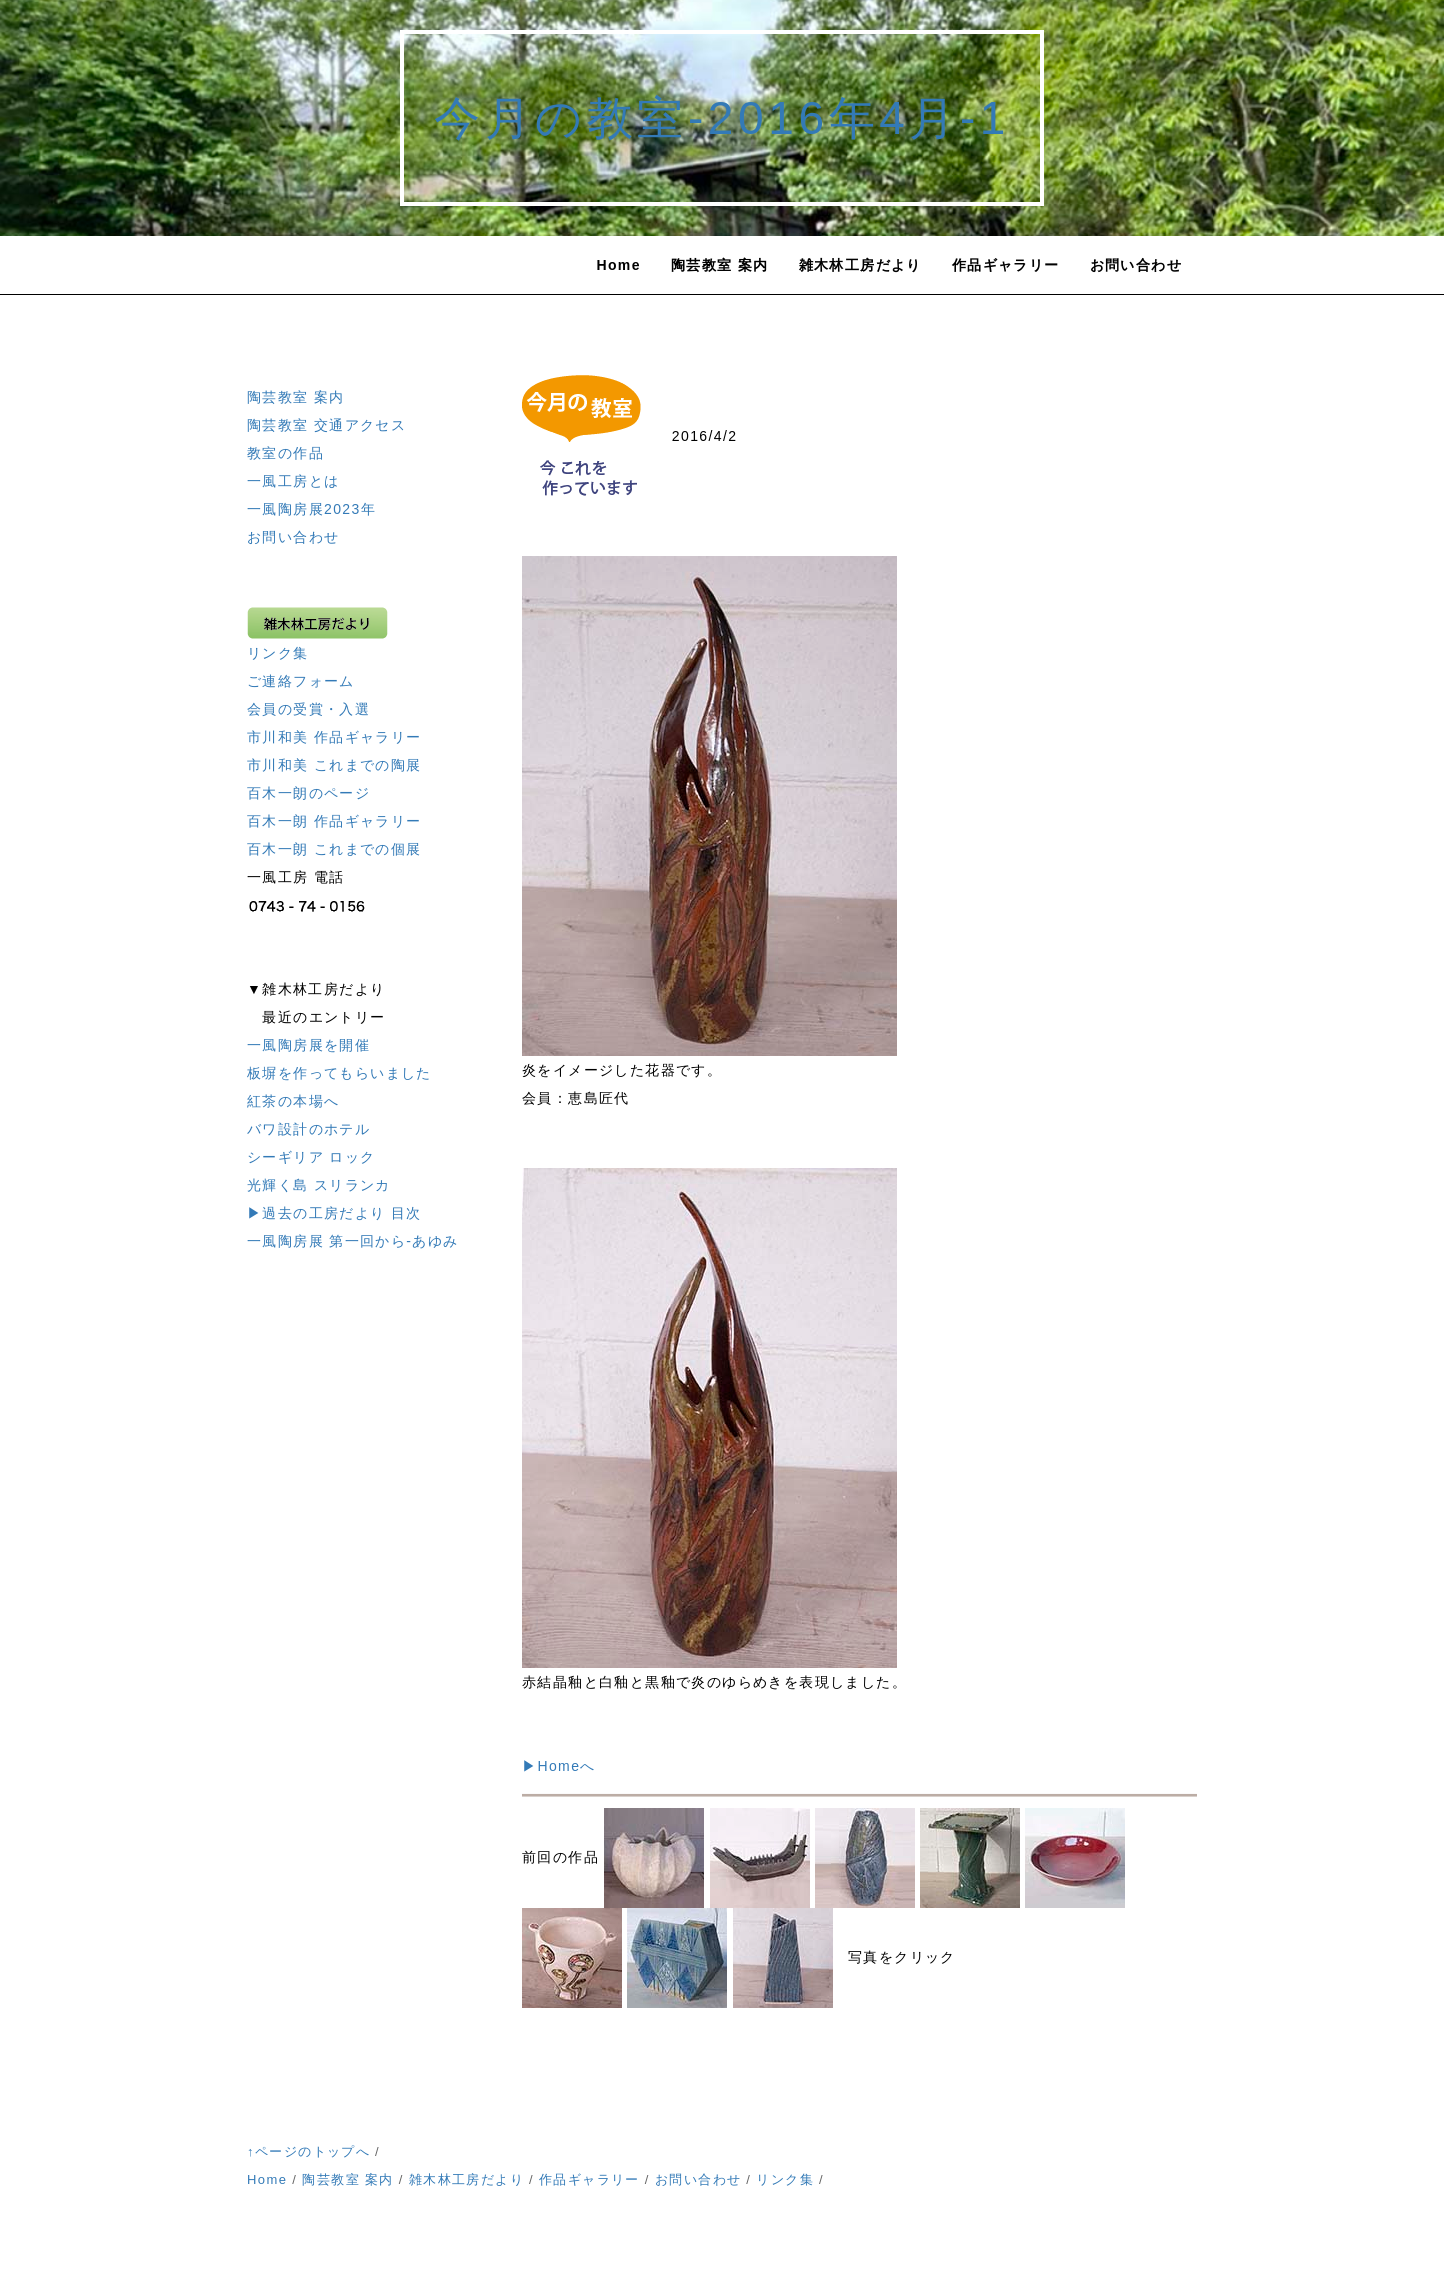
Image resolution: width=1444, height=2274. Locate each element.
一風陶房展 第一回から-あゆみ (353, 1241)
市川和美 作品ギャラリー (334, 737)
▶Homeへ (559, 1766)
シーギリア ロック (311, 1157)
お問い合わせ (1136, 265)
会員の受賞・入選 (308, 709)
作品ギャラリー (1006, 265)
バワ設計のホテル (308, 1129)
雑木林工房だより (860, 265)
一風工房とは (293, 481)
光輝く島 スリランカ (319, 1185)
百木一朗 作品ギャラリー (334, 821)
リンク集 (278, 653)
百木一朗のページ (308, 793)
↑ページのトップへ (308, 2151)
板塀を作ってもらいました (339, 1073)
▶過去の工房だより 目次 (334, 1213)
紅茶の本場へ (293, 1101)
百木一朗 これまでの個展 (334, 849)
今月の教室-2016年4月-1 (722, 118)
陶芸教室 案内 (720, 265)
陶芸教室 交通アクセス (326, 425)
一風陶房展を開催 (308, 1045)
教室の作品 (285, 453)
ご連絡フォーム (301, 681)
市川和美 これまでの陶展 (334, 765)
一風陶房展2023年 (311, 509)
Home (618, 265)
